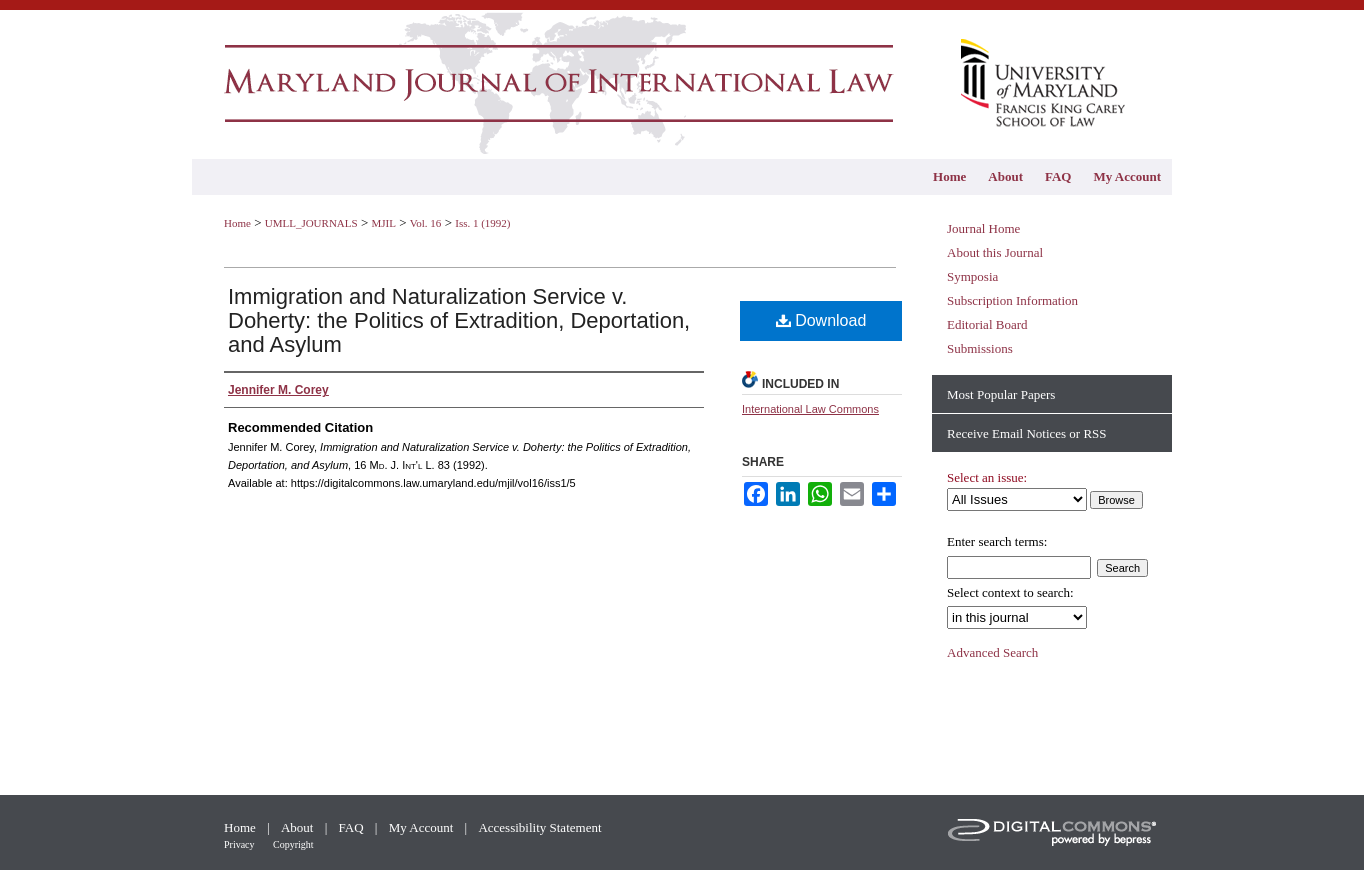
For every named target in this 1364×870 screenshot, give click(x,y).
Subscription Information (1012, 300)
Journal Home (983, 228)
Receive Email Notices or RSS (1027, 433)
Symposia (972, 276)
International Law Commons (810, 409)
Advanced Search (992, 652)
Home (237, 223)
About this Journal (995, 252)
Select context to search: (1010, 592)
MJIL (383, 223)
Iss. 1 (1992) (482, 223)
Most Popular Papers (1001, 394)
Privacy (240, 844)
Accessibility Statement (539, 827)
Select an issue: (987, 477)
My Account (423, 827)
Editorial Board (987, 324)
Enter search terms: (997, 541)
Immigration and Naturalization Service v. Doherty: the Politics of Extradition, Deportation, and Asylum (459, 320)
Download (821, 320)
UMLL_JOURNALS (311, 223)
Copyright (293, 844)
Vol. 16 (426, 223)
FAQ (353, 827)
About (299, 827)
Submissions (980, 348)
